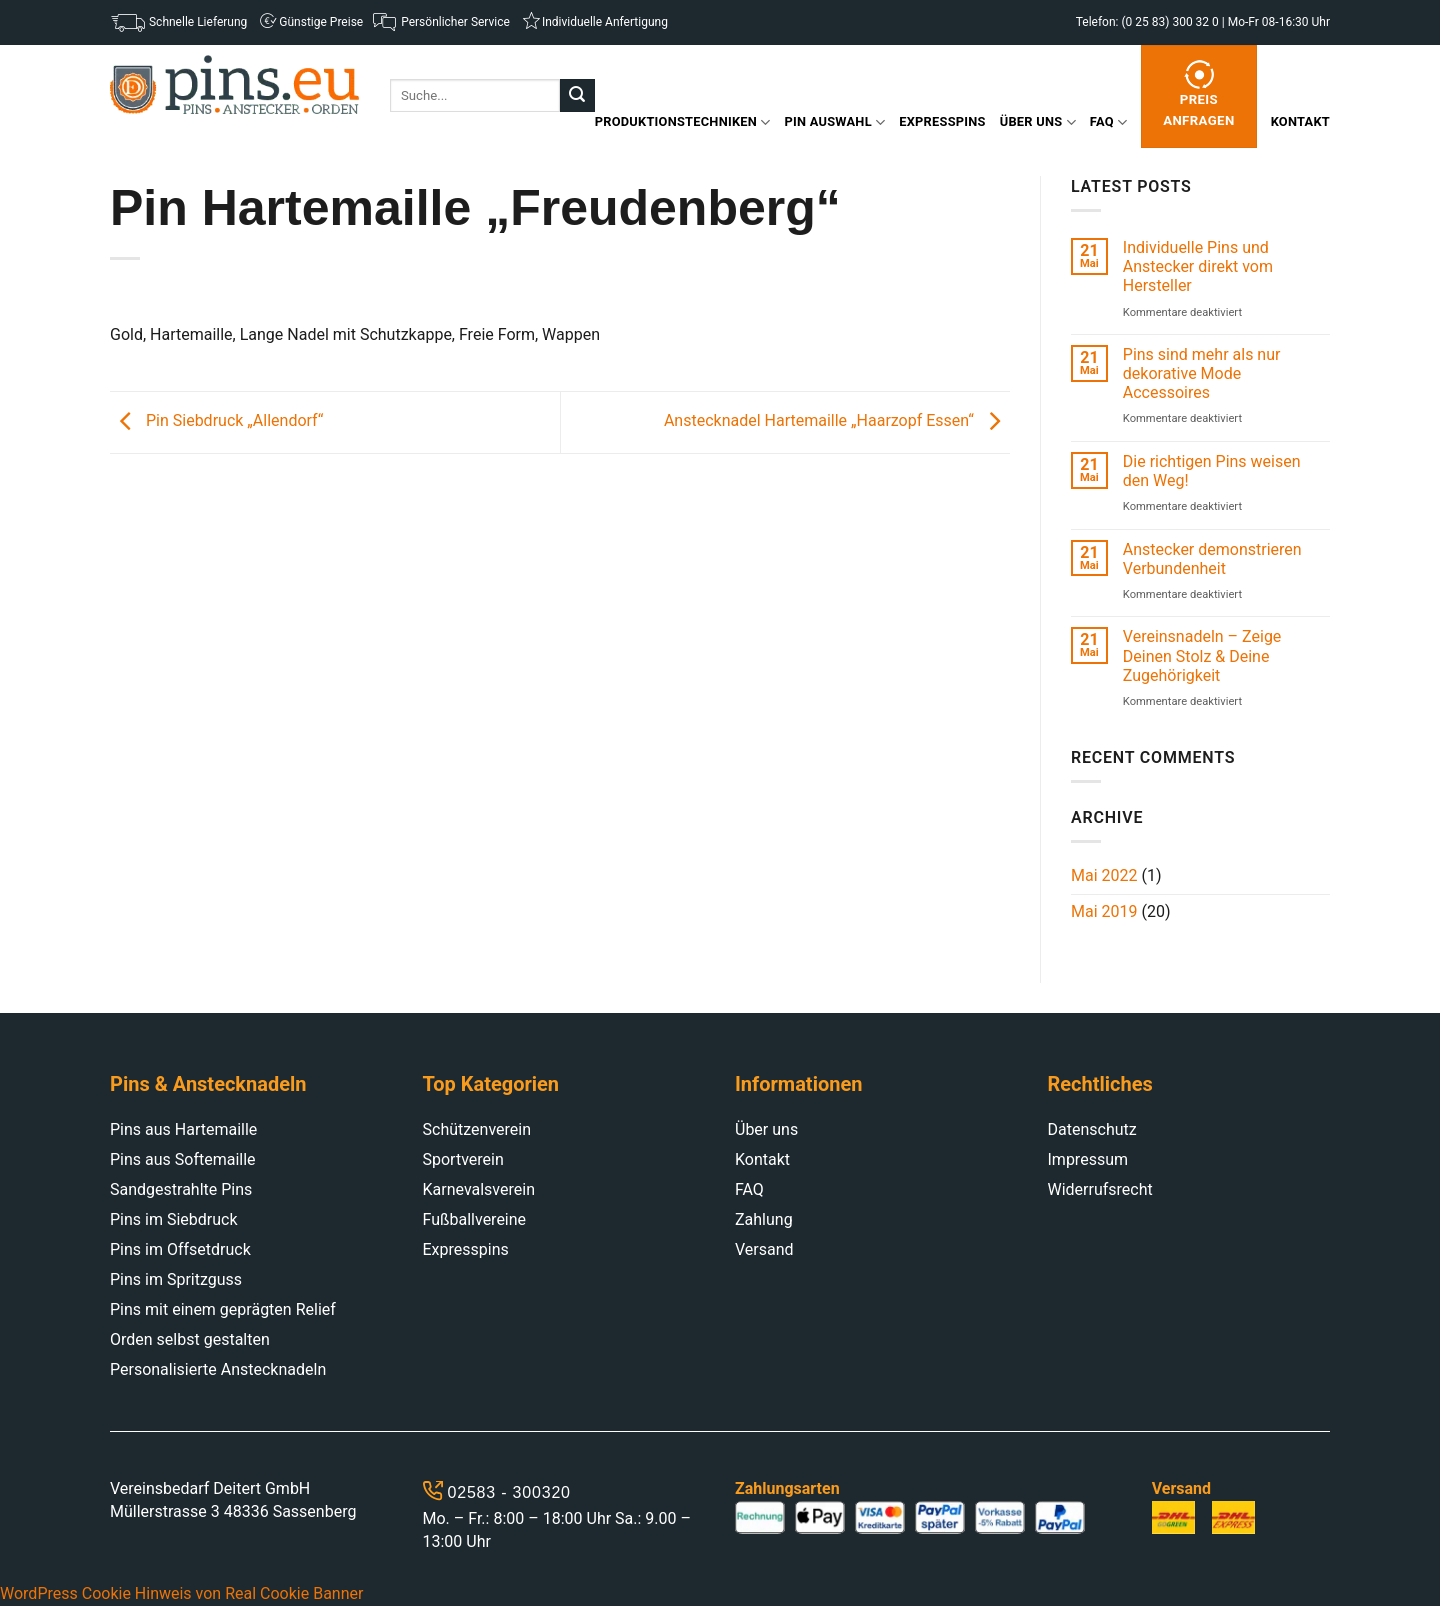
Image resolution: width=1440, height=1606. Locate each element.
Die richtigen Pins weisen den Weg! (1212, 471)
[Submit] (577, 96)
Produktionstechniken (683, 122)
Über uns (1038, 122)
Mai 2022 (1104, 875)
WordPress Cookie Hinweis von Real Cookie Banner (181, 1593)
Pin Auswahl (835, 122)
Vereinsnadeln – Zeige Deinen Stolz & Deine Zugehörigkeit (1202, 655)
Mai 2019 (1104, 911)
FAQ (1108, 122)
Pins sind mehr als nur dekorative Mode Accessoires (1202, 373)
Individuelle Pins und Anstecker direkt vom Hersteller (1198, 266)
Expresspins (942, 121)
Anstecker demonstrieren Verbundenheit (1212, 559)
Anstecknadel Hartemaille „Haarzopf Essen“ (837, 421)
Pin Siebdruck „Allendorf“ (216, 421)
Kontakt (1300, 121)
